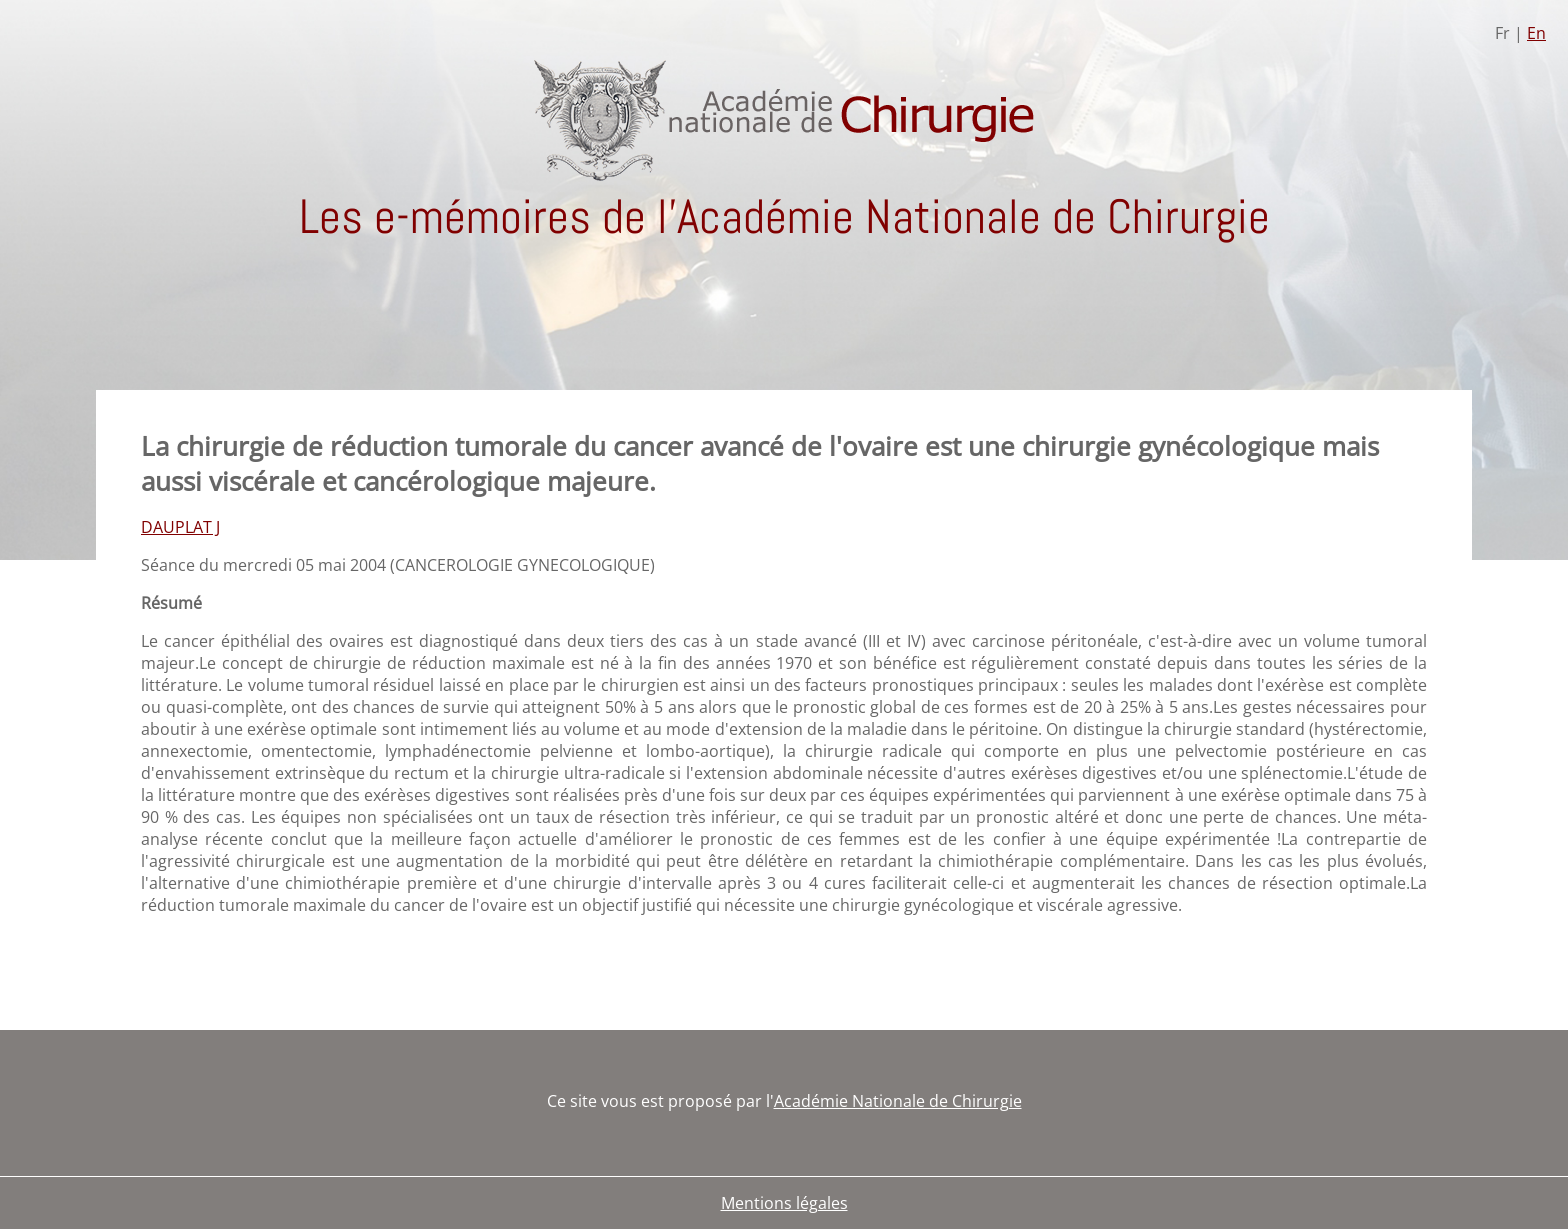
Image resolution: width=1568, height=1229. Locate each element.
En (1536, 33)
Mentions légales (784, 1203)
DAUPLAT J (180, 527)
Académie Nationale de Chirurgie (898, 1101)
